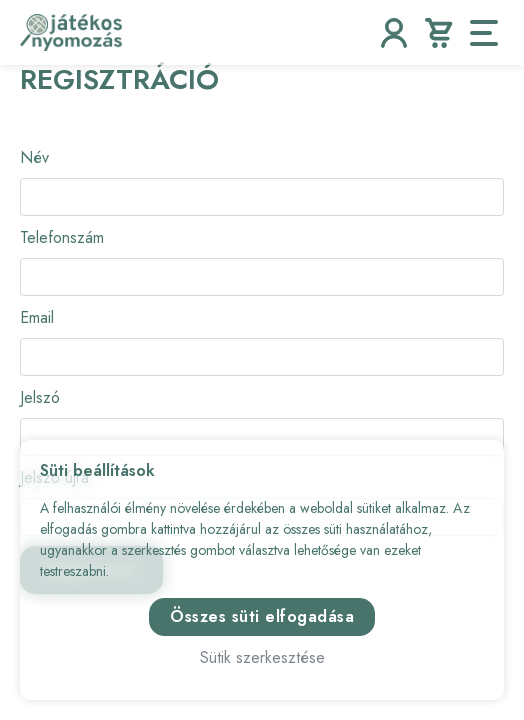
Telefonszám (62, 237)
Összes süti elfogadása (262, 616)
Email (37, 317)
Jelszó (40, 397)
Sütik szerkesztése (262, 657)
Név (34, 157)
